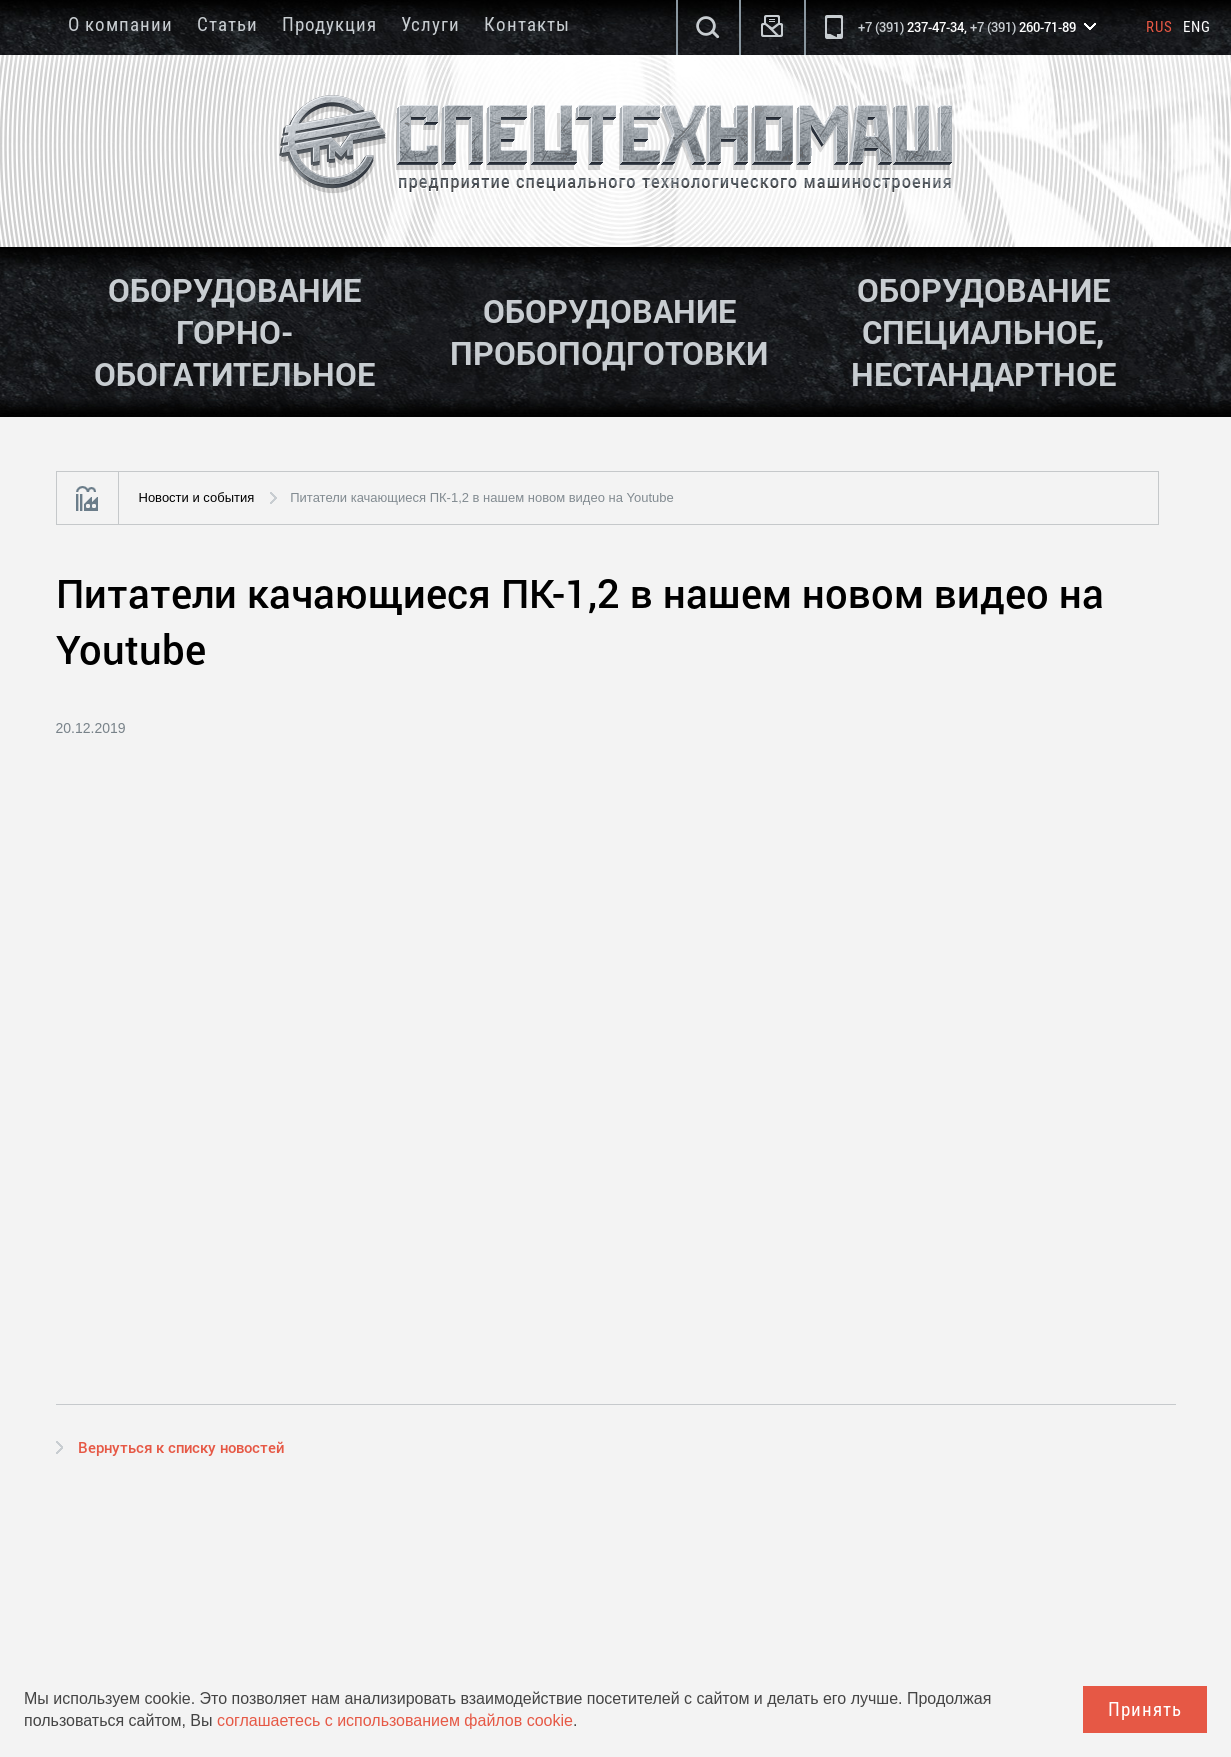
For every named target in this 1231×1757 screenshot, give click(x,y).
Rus (1159, 27)
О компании (120, 24)
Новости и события (197, 497)
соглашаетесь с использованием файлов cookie (395, 1720)
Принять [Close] (1145, 1709)
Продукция (329, 24)
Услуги (430, 24)
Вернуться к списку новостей (181, 1447)
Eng (1197, 27)
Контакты (527, 24)
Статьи (227, 24)
